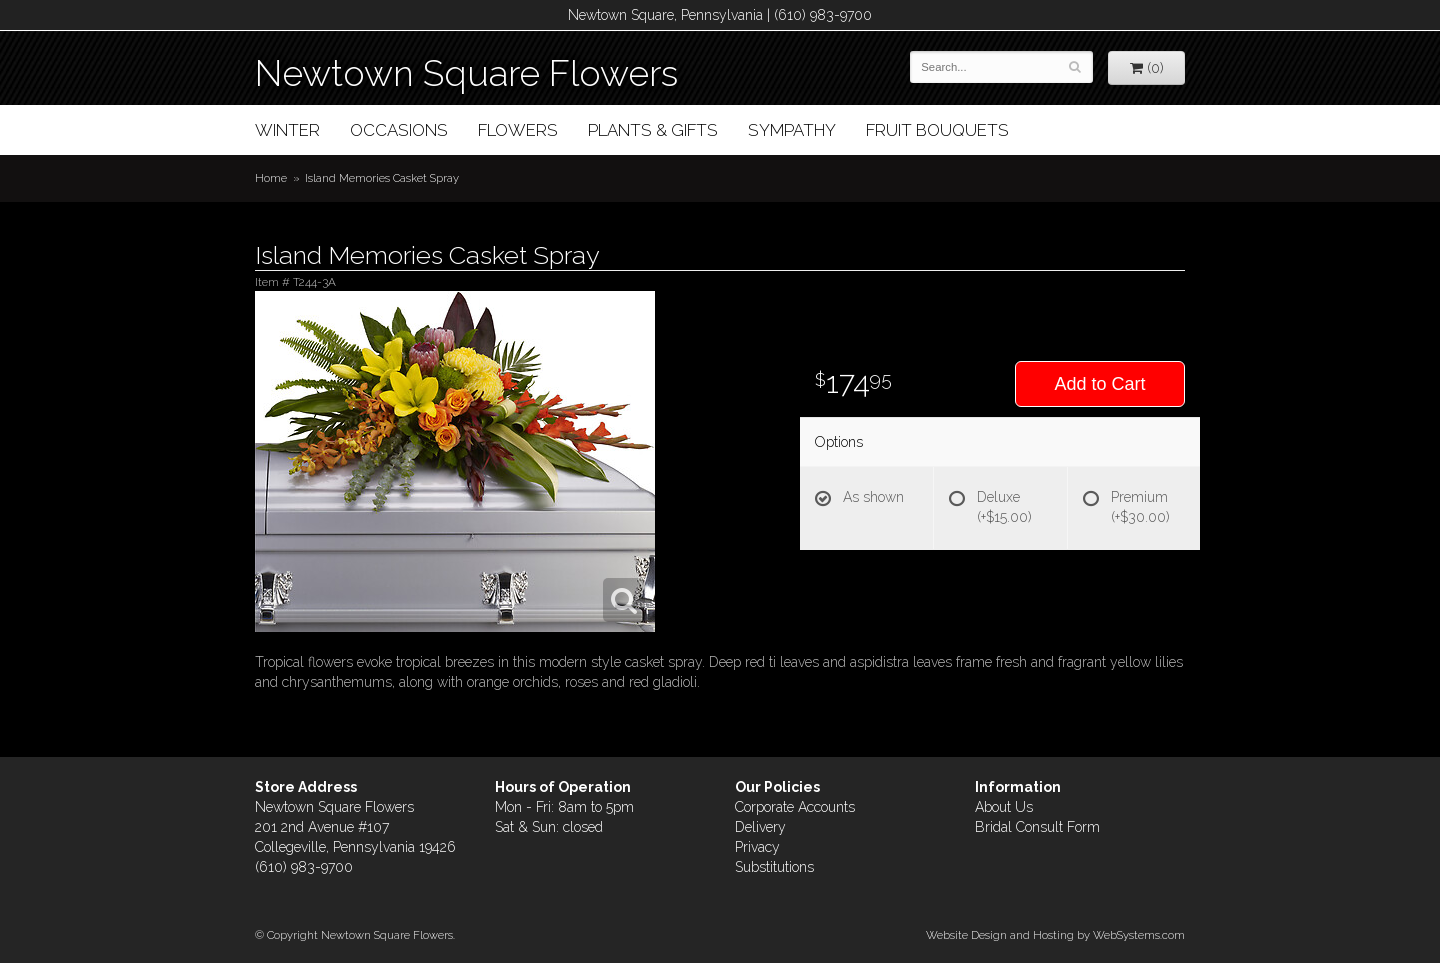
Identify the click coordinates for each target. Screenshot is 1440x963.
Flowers (518, 130)
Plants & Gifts (653, 130)
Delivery (760, 827)
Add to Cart (1099, 384)
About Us (1004, 807)
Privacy (757, 847)
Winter (287, 130)
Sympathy (792, 130)
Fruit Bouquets (937, 130)
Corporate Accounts (795, 807)
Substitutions (774, 867)
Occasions (399, 130)
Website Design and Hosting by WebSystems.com (1055, 935)
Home (271, 178)
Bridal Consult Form (1037, 827)
